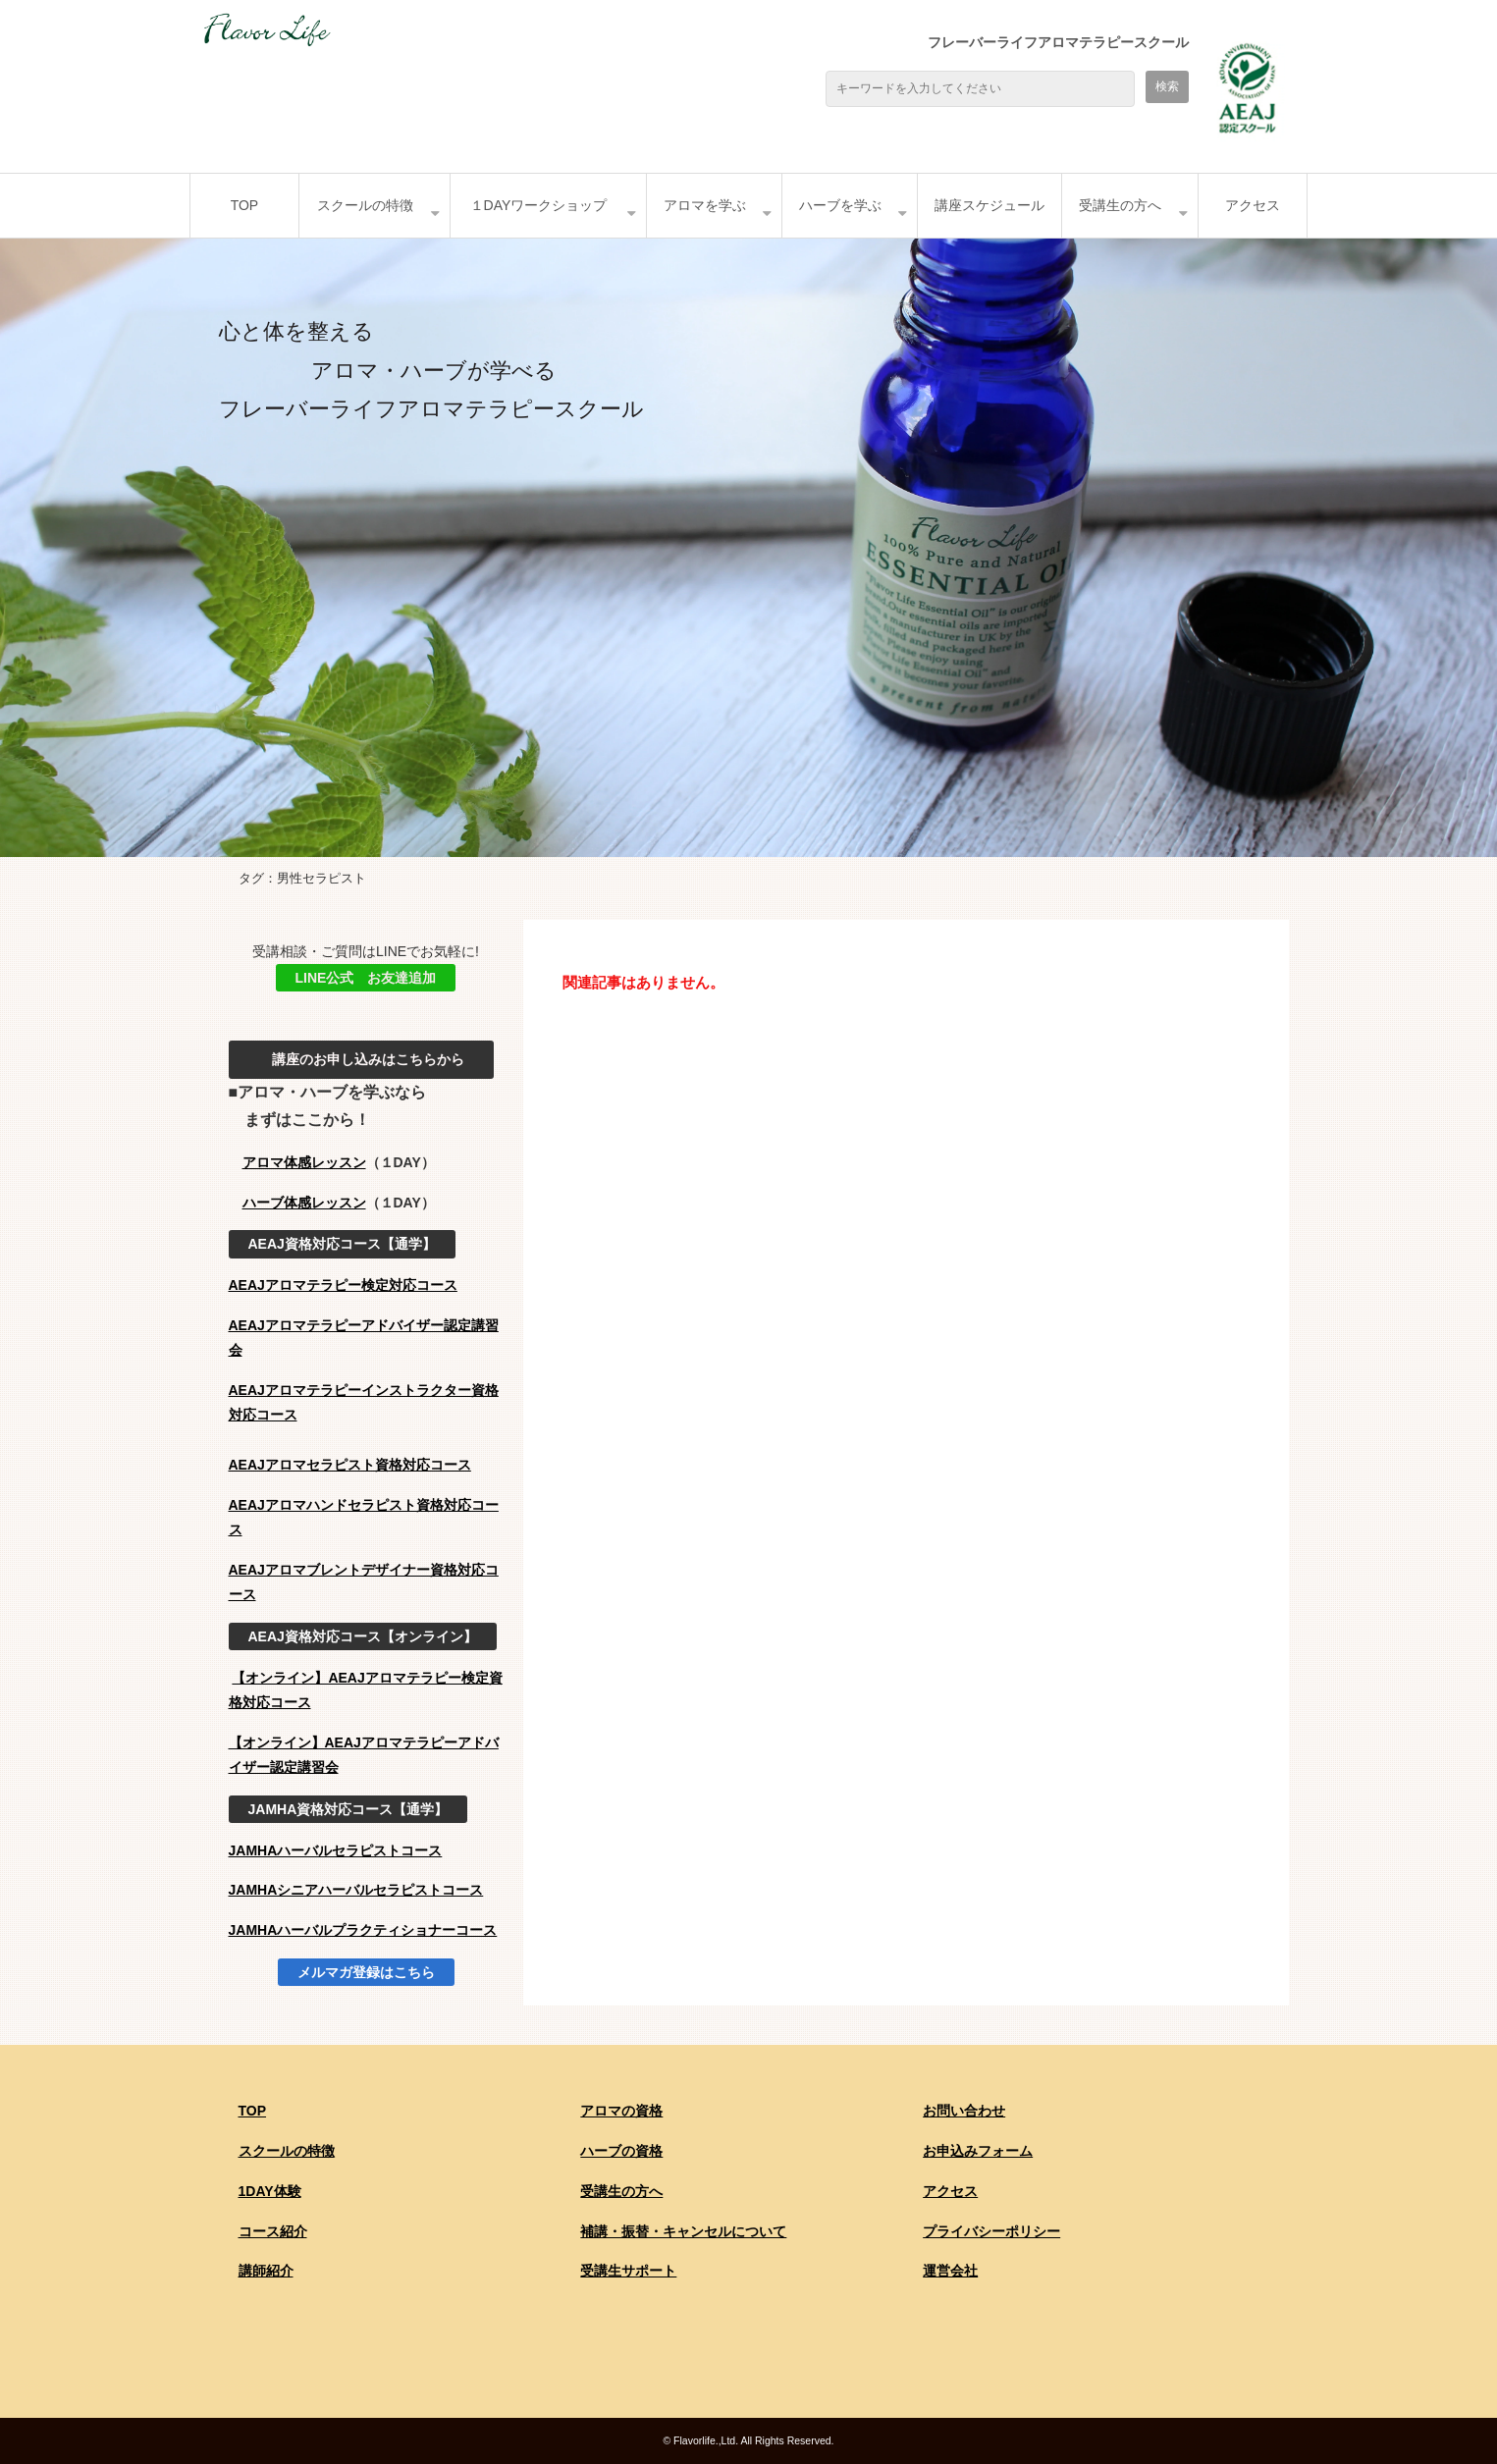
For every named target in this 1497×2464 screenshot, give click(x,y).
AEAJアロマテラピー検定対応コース (343, 1285)
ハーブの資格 (621, 2151)
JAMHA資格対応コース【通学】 (348, 1809)
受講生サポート (628, 2270)
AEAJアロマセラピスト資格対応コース (350, 1465)
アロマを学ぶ (705, 205)
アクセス (1252, 205)
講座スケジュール (989, 205)
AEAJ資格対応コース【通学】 (342, 1244)
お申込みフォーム (978, 2151)
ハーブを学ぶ (840, 205)
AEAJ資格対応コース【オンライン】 (362, 1636)
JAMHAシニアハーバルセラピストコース (356, 1890)
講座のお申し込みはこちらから (361, 1059)
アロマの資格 (621, 2110)
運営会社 (950, 2270)
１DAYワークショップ (539, 205)
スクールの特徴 (365, 205)
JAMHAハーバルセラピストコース (336, 1850)
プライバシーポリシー (991, 2231)
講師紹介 (266, 2270)
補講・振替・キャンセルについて (683, 2231)
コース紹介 (273, 2231)
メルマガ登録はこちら (366, 1972)
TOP (245, 205)
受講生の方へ (1120, 205)
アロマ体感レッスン (304, 1162)
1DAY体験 (270, 2191)
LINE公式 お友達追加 (366, 978)
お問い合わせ (964, 2110)
